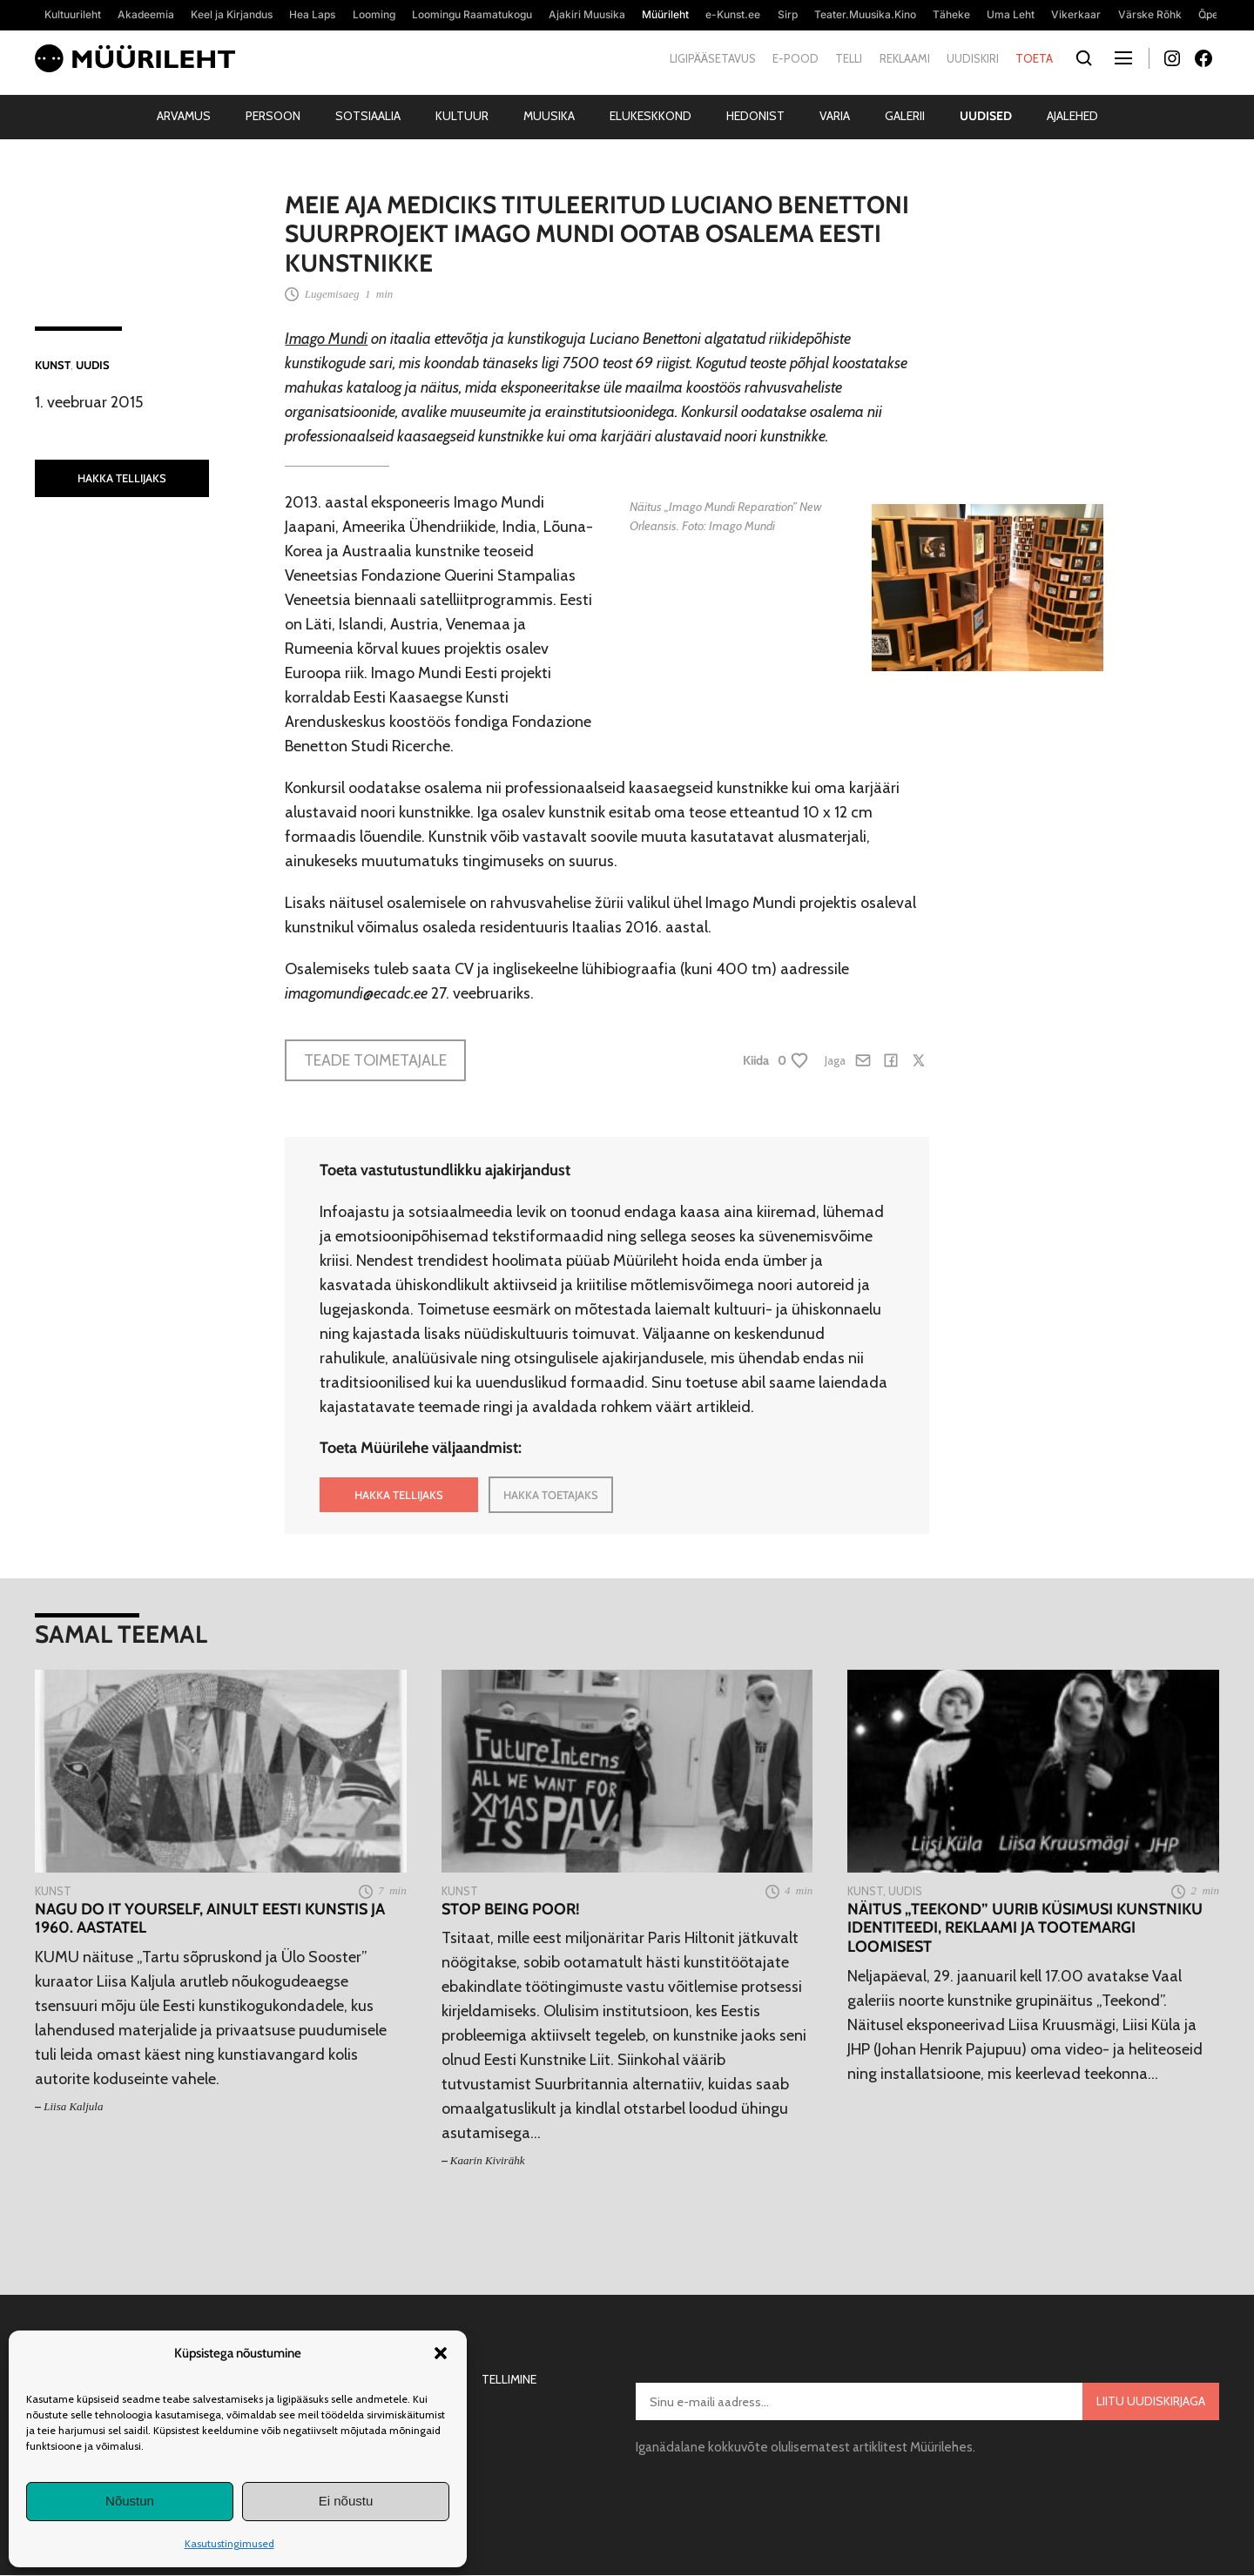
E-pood (795, 58)
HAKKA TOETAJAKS (550, 1495)
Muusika (549, 116)
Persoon (273, 116)
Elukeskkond (650, 116)
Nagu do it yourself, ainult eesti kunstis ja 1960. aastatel (210, 1919)
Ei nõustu (346, 2500)
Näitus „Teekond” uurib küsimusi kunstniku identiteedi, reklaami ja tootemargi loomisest (1025, 1928)
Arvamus (184, 116)
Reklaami (905, 58)
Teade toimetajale (375, 1060)
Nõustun (129, 2500)
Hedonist (755, 116)
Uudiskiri (973, 58)
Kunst (53, 365)
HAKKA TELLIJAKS (122, 478)
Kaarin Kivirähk (487, 2160)
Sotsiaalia (368, 116)
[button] (440, 2353)
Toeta (1034, 58)
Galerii (905, 116)
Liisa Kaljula (73, 2106)
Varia (834, 116)
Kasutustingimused (229, 2543)
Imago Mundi (326, 338)
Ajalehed (1072, 116)
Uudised (986, 116)
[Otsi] (1083, 58)
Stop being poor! (511, 1909)
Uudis (93, 365)
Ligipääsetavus (713, 58)
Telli (848, 58)
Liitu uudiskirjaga (1150, 2401)
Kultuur (462, 116)
